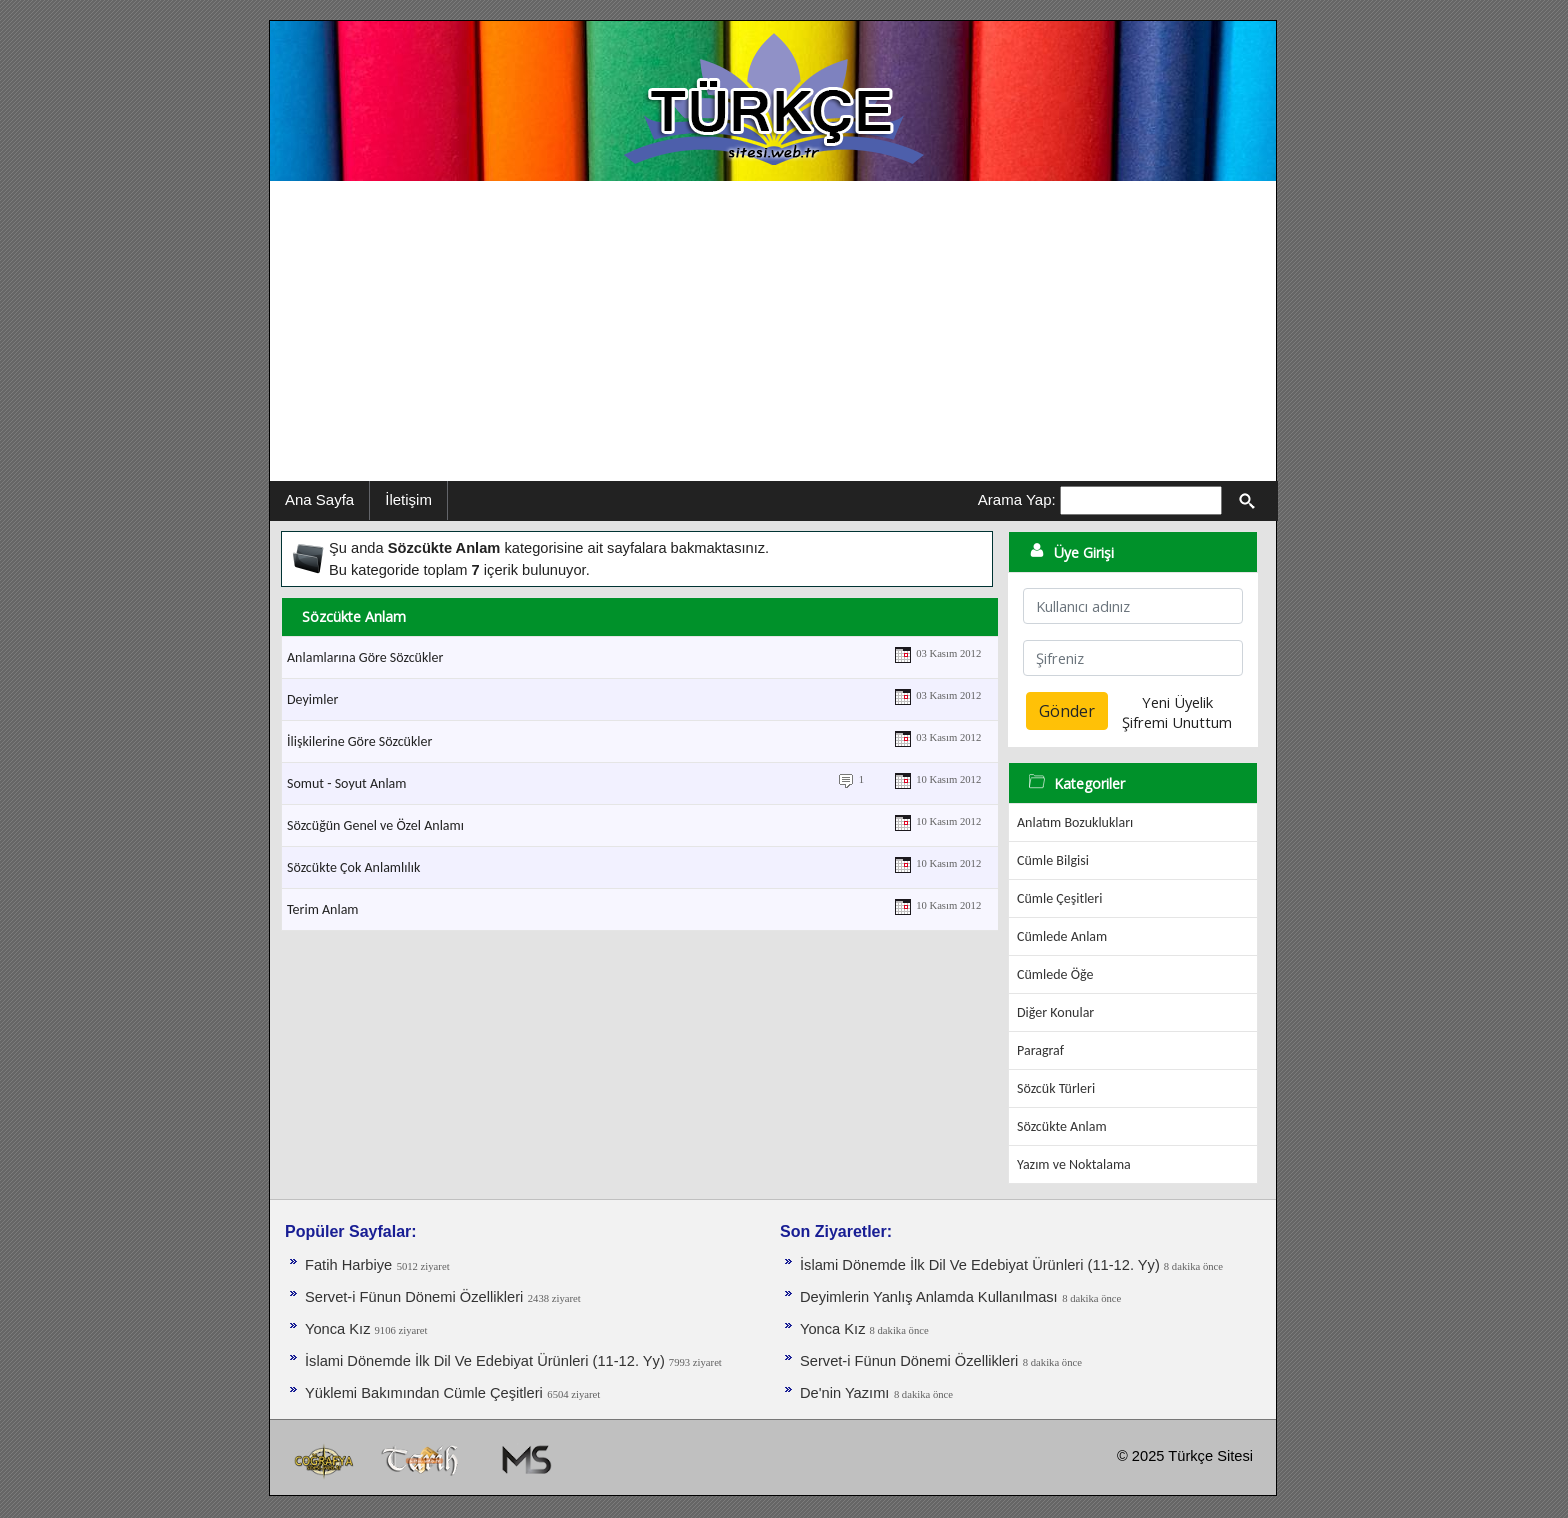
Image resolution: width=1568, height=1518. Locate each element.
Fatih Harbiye (348, 1265)
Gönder (1067, 711)
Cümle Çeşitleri (1059, 898)
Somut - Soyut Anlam (347, 783)
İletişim (408, 499)
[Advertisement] (773, 331)
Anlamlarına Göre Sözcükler (365, 657)
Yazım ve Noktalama (1074, 1164)
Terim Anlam (323, 909)
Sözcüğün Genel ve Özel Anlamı (375, 825)
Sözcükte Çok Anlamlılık (353, 867)
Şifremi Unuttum (1177, 722)
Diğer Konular (1055, 1012)
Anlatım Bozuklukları (1075, 822)
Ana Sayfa (319, 499)
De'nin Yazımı (844, 1393)
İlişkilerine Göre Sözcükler (359, 741)
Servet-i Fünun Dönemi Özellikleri (414, 1297)
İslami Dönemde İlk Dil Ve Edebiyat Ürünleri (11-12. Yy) (487, 1361)
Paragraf (1040, 1050)
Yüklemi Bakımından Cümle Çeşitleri (424, 1393)
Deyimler (312, 699)
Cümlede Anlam (1062, 936)
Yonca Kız (340, 1329)
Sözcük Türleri (1056, 1088)
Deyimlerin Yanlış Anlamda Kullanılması (929, 1297)
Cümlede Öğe (1055, 974)
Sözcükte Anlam (1062, 1126)
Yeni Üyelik (1177, 702)
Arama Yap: (1017, 499)
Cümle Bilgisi (1053, 860)
